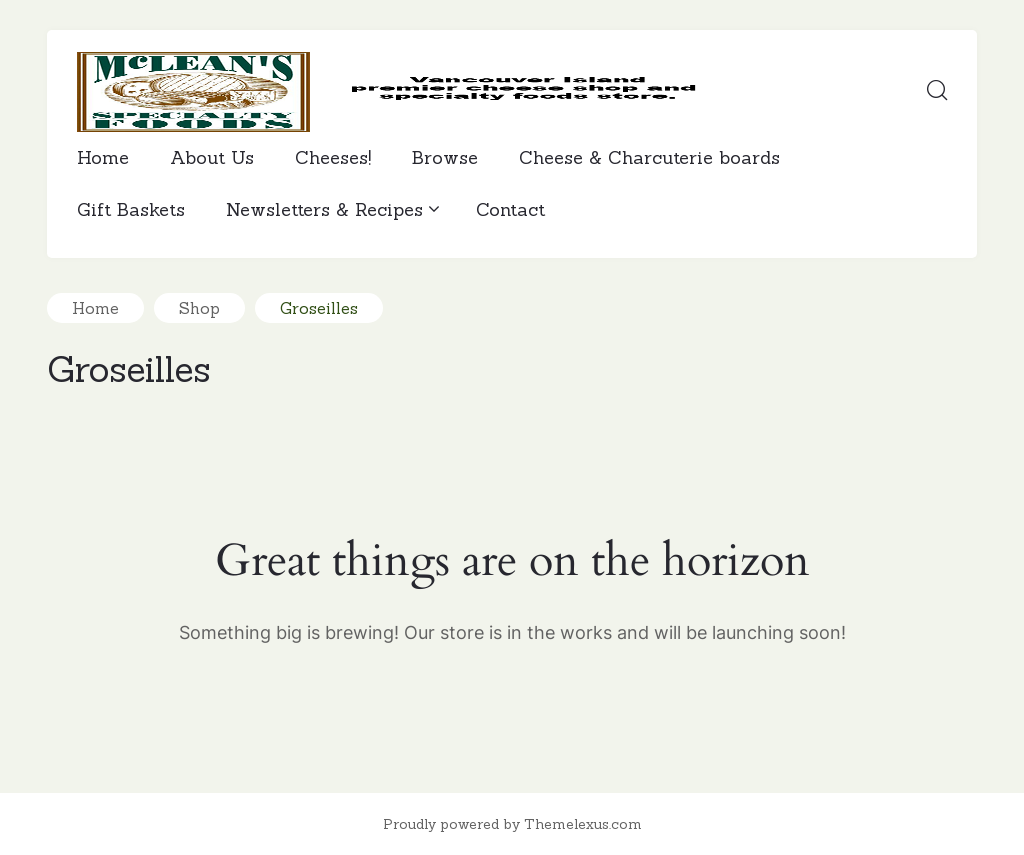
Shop (199, 308)
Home (103, 157)
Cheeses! (333, 157)
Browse (445, 157)
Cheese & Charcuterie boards (649, 157)
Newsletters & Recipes (330, 209)
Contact (510, 209)
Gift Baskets (131, 209)
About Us (212, 157)
